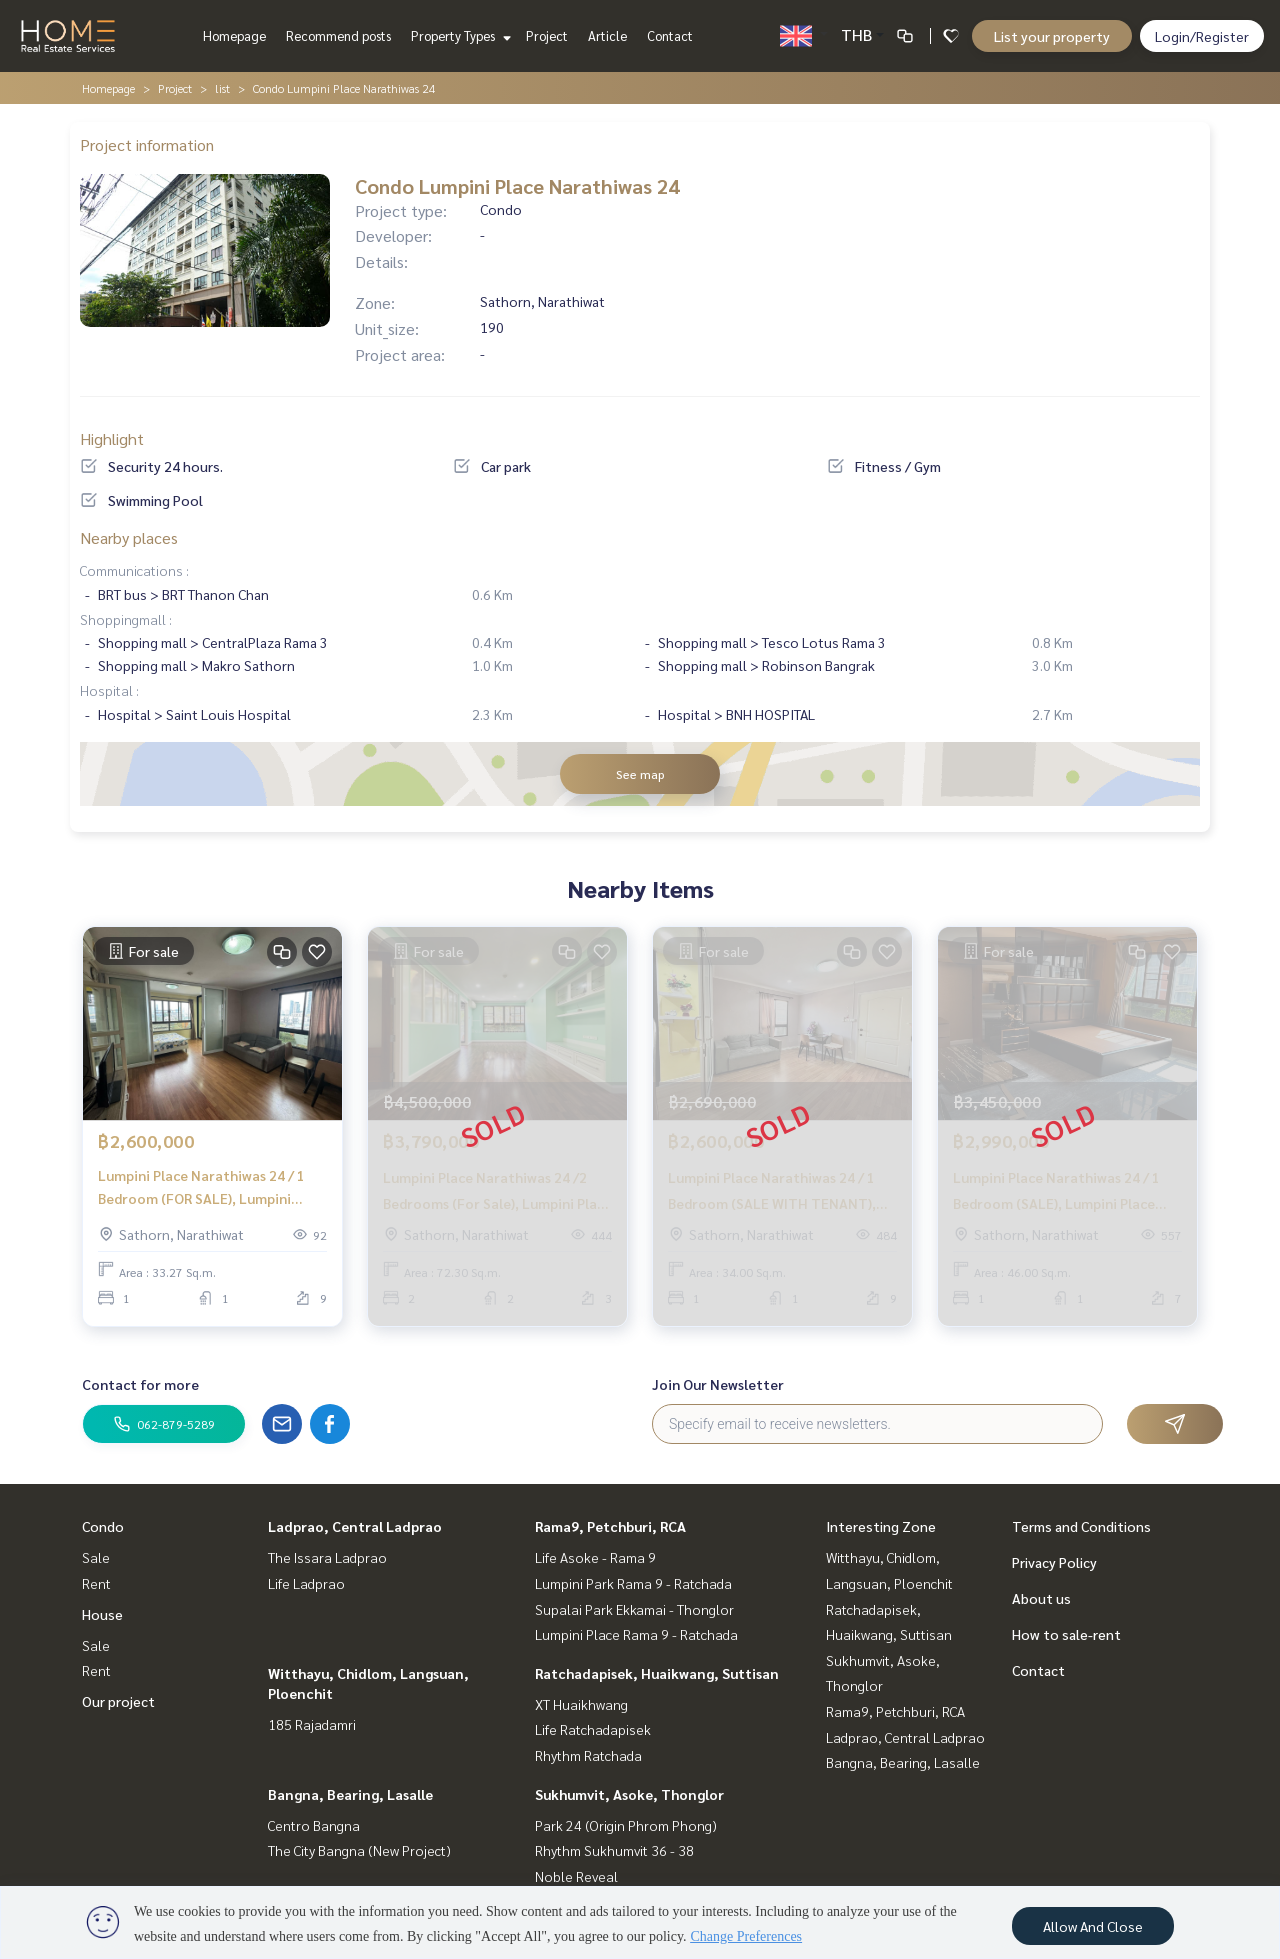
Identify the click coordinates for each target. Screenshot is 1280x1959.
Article (607, 35)
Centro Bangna (314, 1825)
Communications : (134, 570)
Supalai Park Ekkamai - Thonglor (634, 1609)
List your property (1052, 36)
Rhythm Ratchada (588, 1755)
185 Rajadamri (312, 1724)
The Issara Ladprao (327, 1557)
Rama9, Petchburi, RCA (610, 1526)
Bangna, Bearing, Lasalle (350, 1794)
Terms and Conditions (1081, 1526)
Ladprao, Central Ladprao (355, 1526)
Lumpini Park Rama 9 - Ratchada (633, 1583)
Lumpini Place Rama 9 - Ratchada (636, 1634)
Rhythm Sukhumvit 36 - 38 (614, 1850)
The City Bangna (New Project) (359, 1850)
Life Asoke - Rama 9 (595, 1557)
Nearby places (129, 537)
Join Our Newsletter (718, 1384)
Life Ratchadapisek (593, 1729)
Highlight (112, 438)
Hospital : (109, 690)
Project (547, 35)
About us (1041, 1598)
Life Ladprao (306, 1583)
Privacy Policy (1054, 1562)
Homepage (234, 35)
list (222, 88)
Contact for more (140, 1384)
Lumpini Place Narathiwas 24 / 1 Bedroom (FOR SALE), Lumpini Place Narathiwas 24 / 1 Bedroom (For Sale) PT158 (205, 1187)
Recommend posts (338, 35)
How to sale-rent (1066, 1634)
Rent (96, 1583)
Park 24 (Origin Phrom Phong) (626, 1825)
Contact (670, 35)
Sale (96, 1557)
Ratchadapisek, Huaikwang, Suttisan (657, 1673)
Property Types (458, 35)
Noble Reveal (576, 1876)
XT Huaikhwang (581, 1704)
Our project (118, 1701)
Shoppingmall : (126, 619)
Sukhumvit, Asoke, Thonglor (629, 1794)
